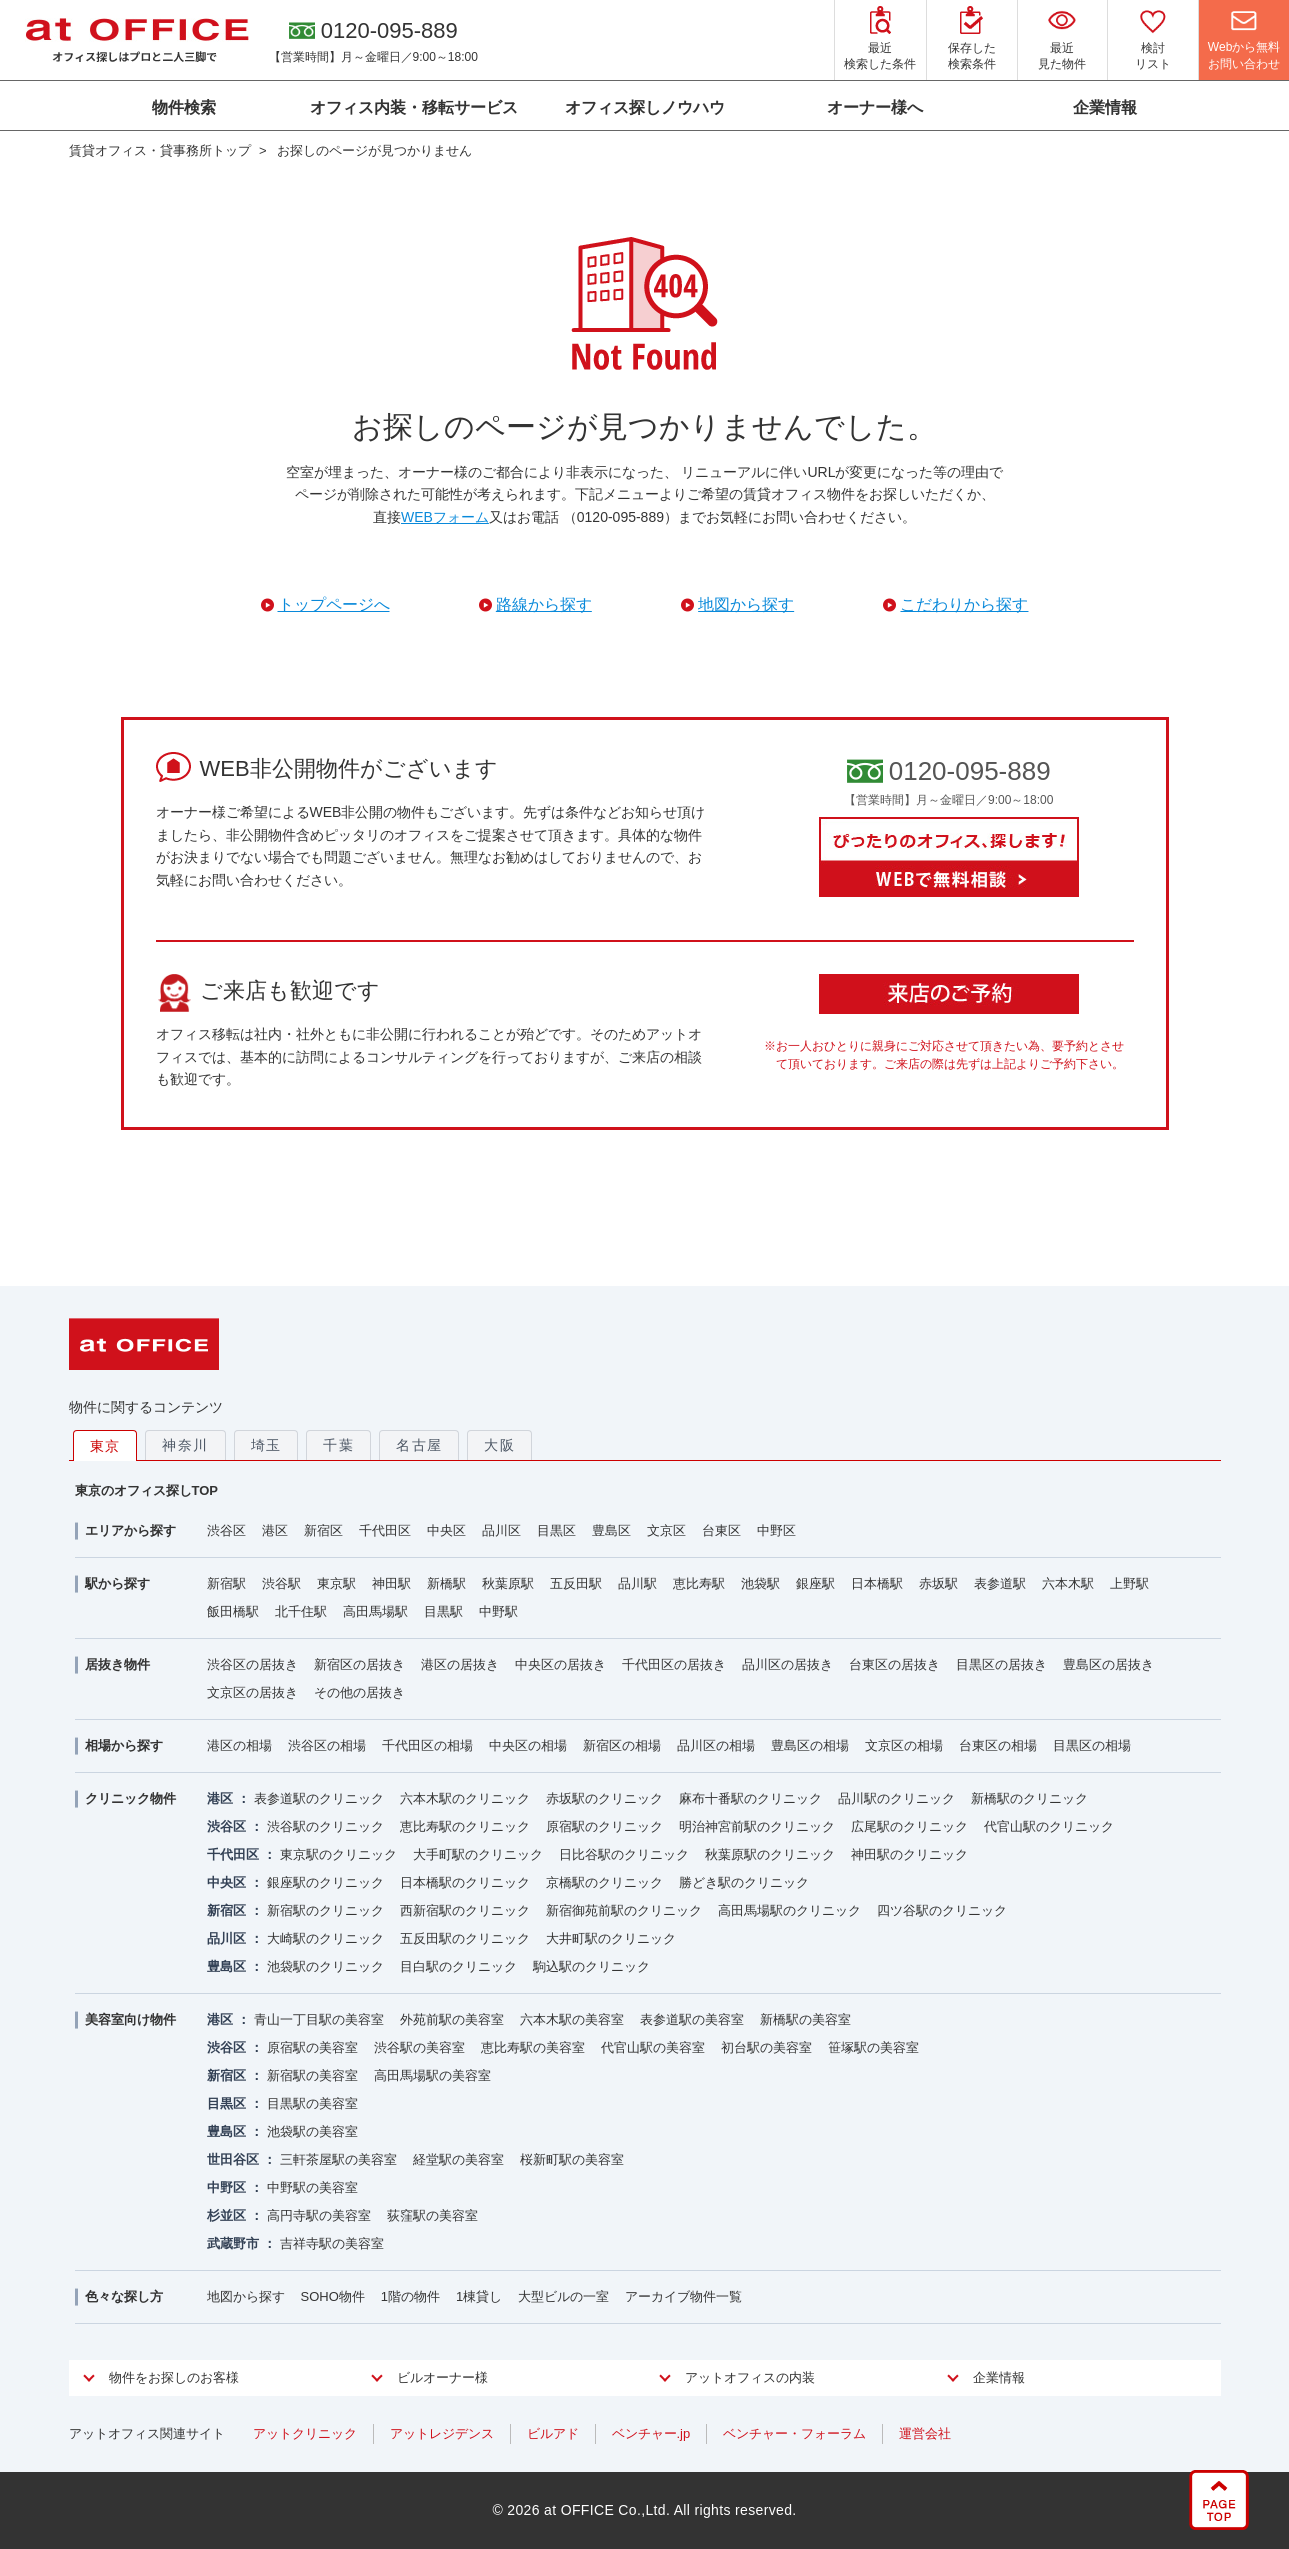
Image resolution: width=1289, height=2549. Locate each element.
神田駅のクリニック (909, 1854)
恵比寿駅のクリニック (465, 1826)
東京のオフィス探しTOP (147, 1490)
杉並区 (226, 2215)
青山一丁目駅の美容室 (319, 2019)
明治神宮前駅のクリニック (757, 1826)
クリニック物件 (130, 1798)
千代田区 (385, 1530)
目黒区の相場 (1092, 1745)
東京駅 (336, 1583)
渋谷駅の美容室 (419, 2047)
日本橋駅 (877, 1583)
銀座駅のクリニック (325, 1882)
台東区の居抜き (894, 1664)
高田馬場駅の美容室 (432, 2075)
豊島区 (611, 1530)
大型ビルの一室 (563, 2296)
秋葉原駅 (508, 1583)
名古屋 (419, 1445)
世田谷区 (233, 2159)
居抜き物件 (117, 1664)
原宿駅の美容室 (312, 2047)
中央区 (446, 1530)
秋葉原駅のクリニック (770, 1854)
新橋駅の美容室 (805, 2019)
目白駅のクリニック (458, 1966)
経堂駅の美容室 (458, 2159)
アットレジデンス (442, 2433)
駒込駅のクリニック (591, 1966)
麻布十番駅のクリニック (750, 1798)
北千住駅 (301, 1611)
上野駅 (1129, 1583)
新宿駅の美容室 (312, 2075)
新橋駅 (446, 1583)
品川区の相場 (716, 1745)
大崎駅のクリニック (325, 1938)
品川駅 (637, 1583)
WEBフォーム (445, 517)
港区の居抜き (460, 1664)
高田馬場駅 (375, 1611)
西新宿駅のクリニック (465, 1910)
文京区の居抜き (252, 1692)
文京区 (666, 1530)
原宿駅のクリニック (604, 1826)
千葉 (338, 1445)
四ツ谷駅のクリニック (942, 1910)
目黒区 (556, 1530)
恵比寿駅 (699, 1583)
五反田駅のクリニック (465, 1938)
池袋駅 (760, 1583)
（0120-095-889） (620, 517)
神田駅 (391, 1583)
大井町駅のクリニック (611, 1938)
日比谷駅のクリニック (624, 1854)
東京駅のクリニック (338, 1854)
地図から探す (246, 2296)
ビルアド (553, 2433)
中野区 (776, 1530)
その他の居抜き (359, 1692)
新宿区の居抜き (359, 1664)
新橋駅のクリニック (1029, 1798)
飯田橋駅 (233, 1611)
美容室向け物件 (130, 2019)
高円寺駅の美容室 (319, 2215)
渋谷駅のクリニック (325, 1826)
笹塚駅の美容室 (873, 2047)
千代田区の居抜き (674, 1664)
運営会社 (925, 2433)
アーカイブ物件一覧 (683, 2296)
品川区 (501, 1530)
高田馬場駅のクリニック (789, 1910)
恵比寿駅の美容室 (533, 2047)
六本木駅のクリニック (465, 1798)
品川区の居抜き (787, 1664)
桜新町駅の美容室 (572, 2159)
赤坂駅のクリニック (604, 1798)
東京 (105, 1446)
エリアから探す (130, 1530)
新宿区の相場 (622, 1745)
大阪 (499, 1445)
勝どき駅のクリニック (744, 1882)
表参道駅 (1000, 1583)
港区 (275, 1530)
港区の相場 (239, 1745)
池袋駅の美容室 (312, 2131)
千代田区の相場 (427, 1745)
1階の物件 (410, 2296)
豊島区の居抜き (1108, 1664)
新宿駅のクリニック (325, 1910)
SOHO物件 (333, 2296)
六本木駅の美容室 (572, 2019)
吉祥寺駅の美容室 (332, 2243)
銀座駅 (815, 1583)
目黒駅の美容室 (312, 2103)
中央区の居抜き (560, 1664)
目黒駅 (443, 1611)
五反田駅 (576, 1583)
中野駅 (498, 1611)
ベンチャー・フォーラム (794, 2433)
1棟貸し (479, 2296)
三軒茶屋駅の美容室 (338, 2159)
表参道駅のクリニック (319, 1798)
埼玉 (266, 1445)
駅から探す (117, 1583)
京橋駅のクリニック (604, 1882)
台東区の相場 (998, 1745)
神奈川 (185, 1445)
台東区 (721, 1530)
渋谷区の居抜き (252, 1664)
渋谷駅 (281, 1583)
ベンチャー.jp (651, 2433)
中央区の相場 (528, 1745)
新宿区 (323, 1530)
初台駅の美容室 (766, 2047)
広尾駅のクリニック (909, 1826)
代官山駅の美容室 (653, 2047)
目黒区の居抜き (1001, 1664)
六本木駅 (1068, 1583)
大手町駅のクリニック (478, 1854)
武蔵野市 (233, 2243)
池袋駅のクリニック (325, 1966)
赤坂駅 (938, 1583)
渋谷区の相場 (327, 1745)
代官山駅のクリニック (1049, 1826)
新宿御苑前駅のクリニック (624, 1910)
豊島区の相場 (810, 1745)
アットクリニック (305, 2433)
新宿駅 (226, 1583)
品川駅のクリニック (896, 1798)
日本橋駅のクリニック (465, 1882)
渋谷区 (226, 1530)
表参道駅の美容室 (692, 2019)
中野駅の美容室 (312, 2187)
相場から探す (124, 1745)
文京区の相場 (904, 1745)
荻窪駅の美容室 (432, 2215)
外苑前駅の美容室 (452, 2019)
